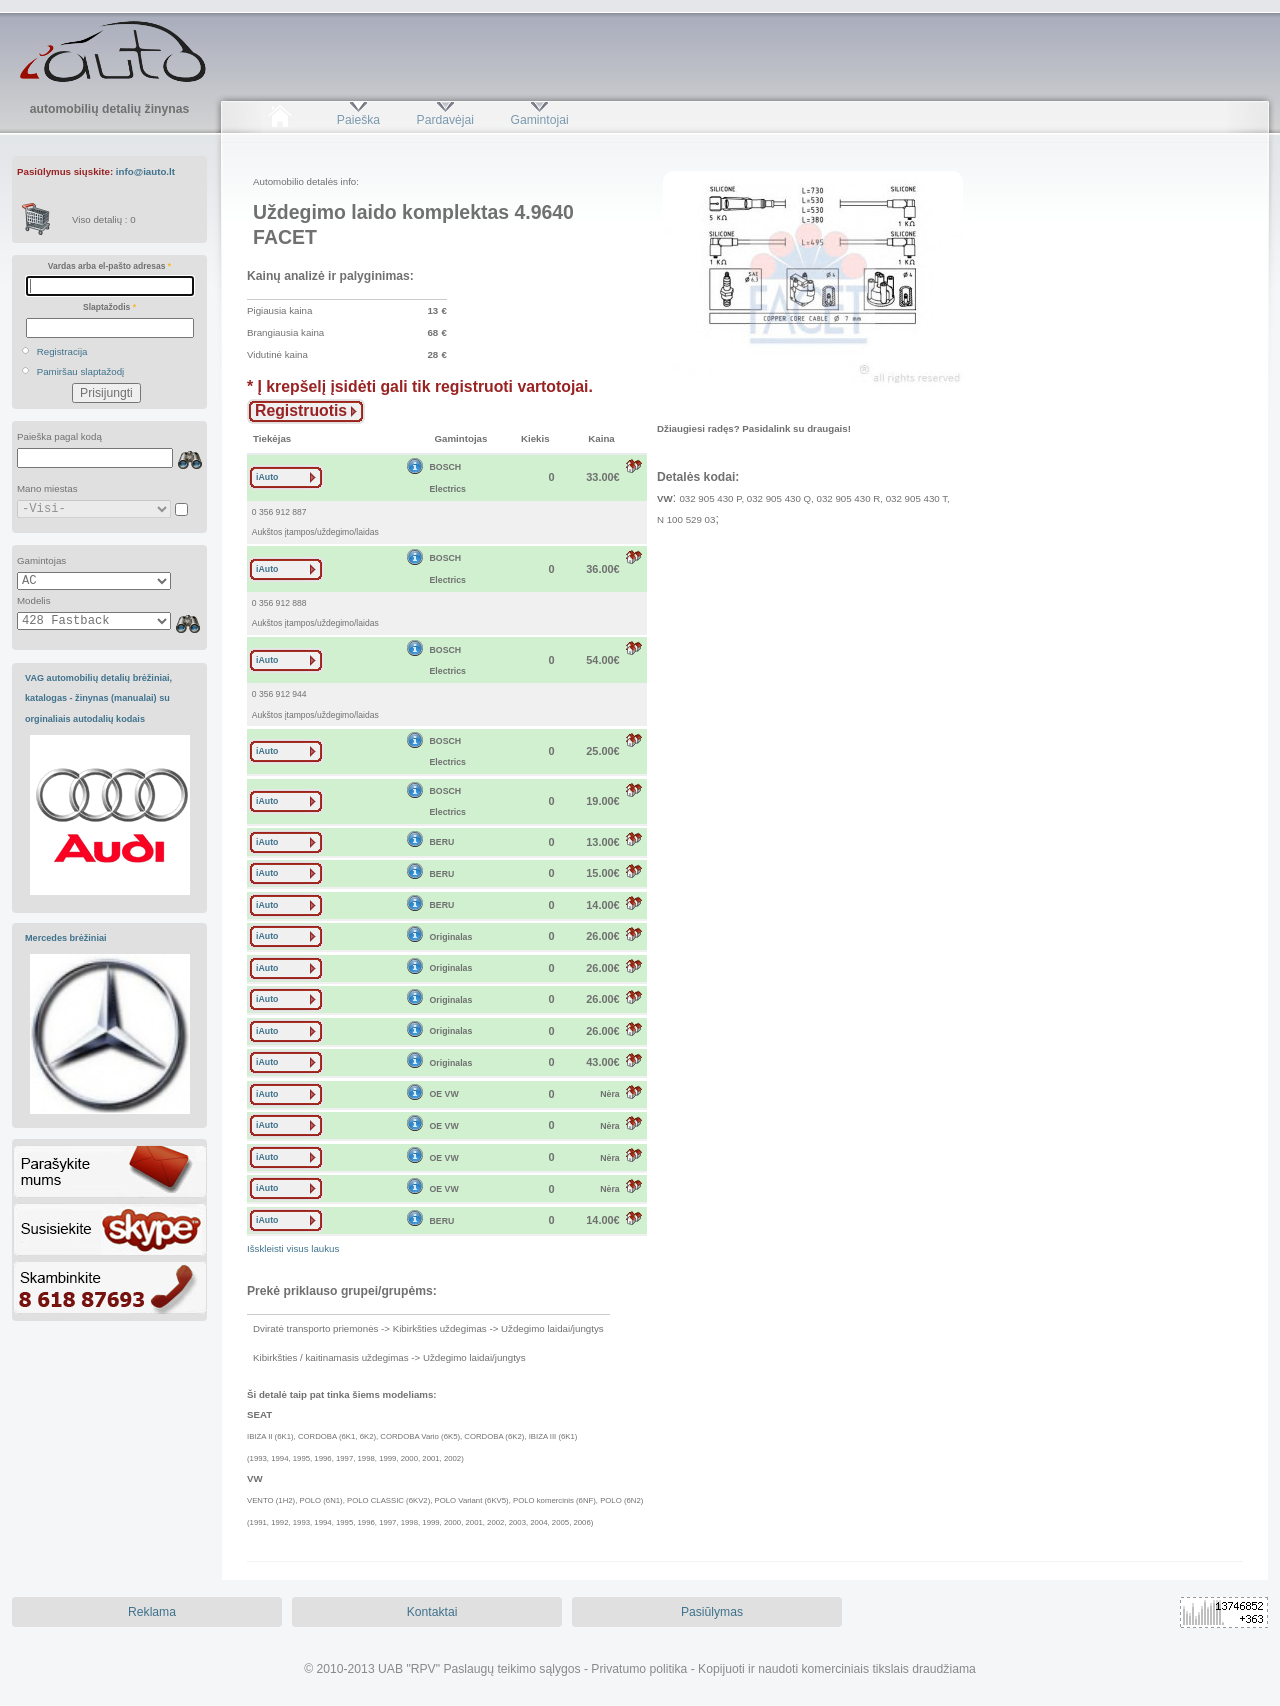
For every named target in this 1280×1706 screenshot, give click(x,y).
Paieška (358, 120)
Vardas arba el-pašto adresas (109, 266)
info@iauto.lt (145, 171)
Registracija (62, 351)
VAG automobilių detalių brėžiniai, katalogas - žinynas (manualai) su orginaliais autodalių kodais (98, 698)
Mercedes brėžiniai (66, 938)
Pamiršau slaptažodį (81, 371)
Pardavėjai (445, 120)
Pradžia (279, 120)
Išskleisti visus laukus (293, 1248)
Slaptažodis (109, 307)
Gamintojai (539, 120)
